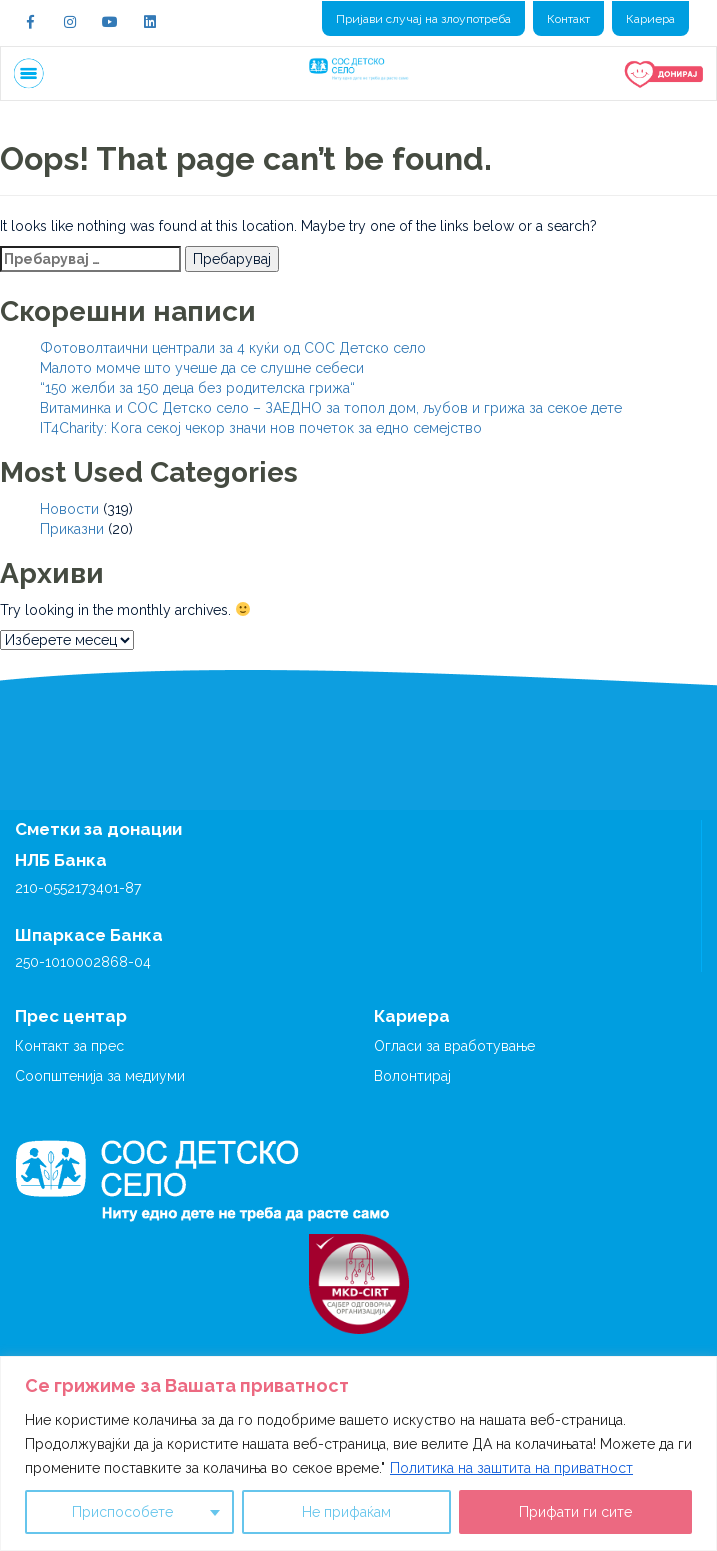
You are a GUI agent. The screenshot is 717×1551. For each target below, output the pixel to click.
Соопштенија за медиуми (100, 1076)
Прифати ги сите (575, 1512)
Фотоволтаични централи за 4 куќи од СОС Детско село (233, 348)
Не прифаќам (346, 1512)
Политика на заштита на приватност (511, 1468)
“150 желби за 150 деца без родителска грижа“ (197, 388)
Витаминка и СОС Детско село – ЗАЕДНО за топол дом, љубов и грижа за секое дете (331, 408)
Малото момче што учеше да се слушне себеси (202, 368)
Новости (69, 509)
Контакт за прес (69, 1046)
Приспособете (122, 1512)
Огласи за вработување (454, 1046)
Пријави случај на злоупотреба (423, 19)
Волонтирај (412, 1076)
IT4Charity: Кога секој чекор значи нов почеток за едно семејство (261, 428)
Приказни (72, 529)
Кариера (650, 19)
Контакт (568, 19)
